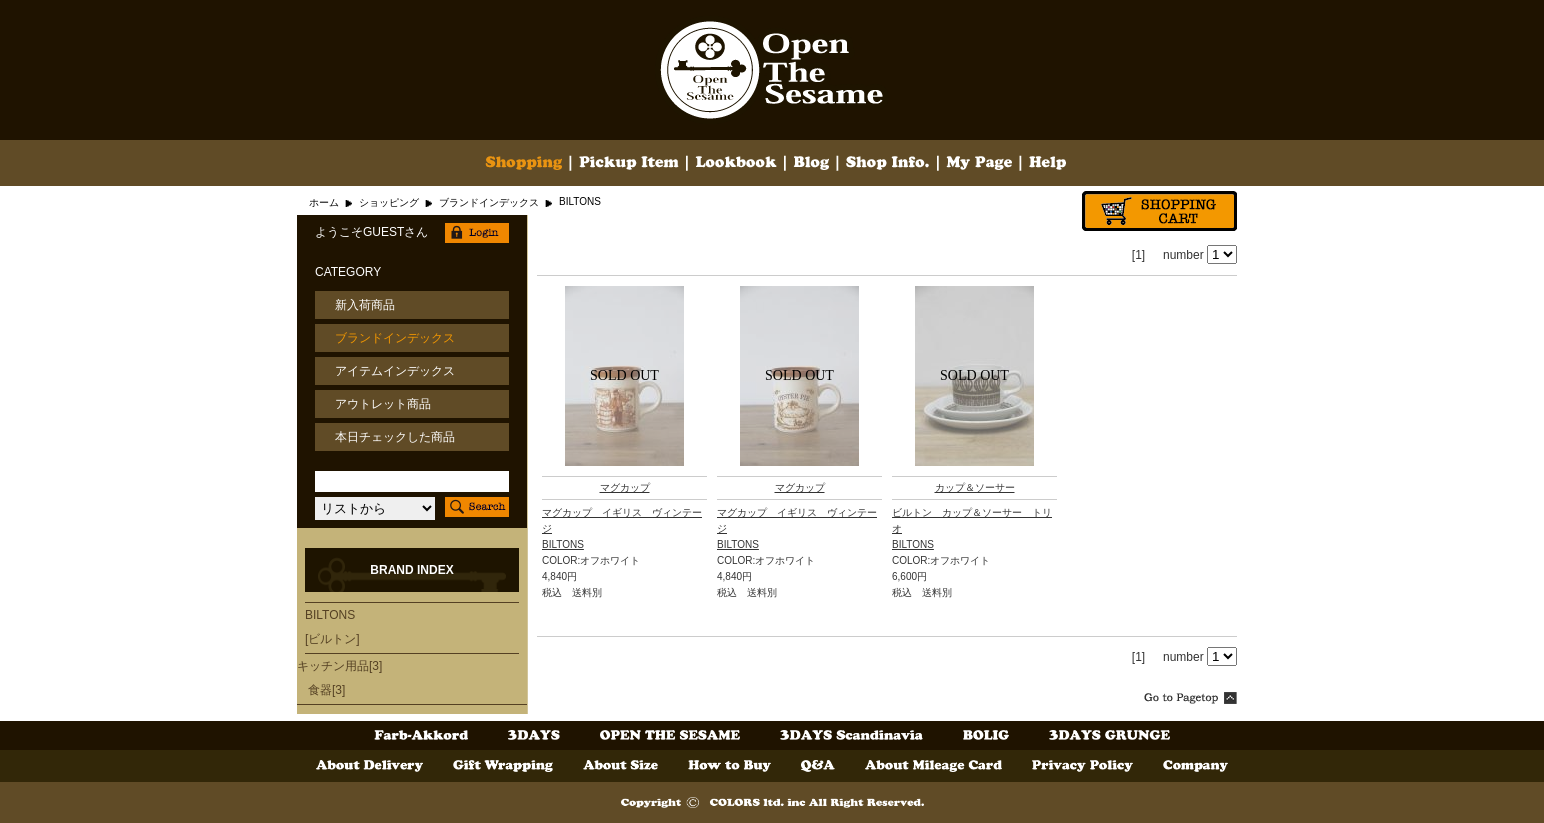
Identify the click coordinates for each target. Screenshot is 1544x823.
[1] (1138, 255)
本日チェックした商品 (395, 437)
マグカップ (625, 487)
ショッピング (389, 202)
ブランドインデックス (489, 202)
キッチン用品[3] (339, 666)
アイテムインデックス (395, 371)
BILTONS (563, 544)
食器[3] (326, 690)
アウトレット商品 (383, 404)
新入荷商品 (365, 305)
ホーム (324, 202)
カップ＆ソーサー (975, 487)
